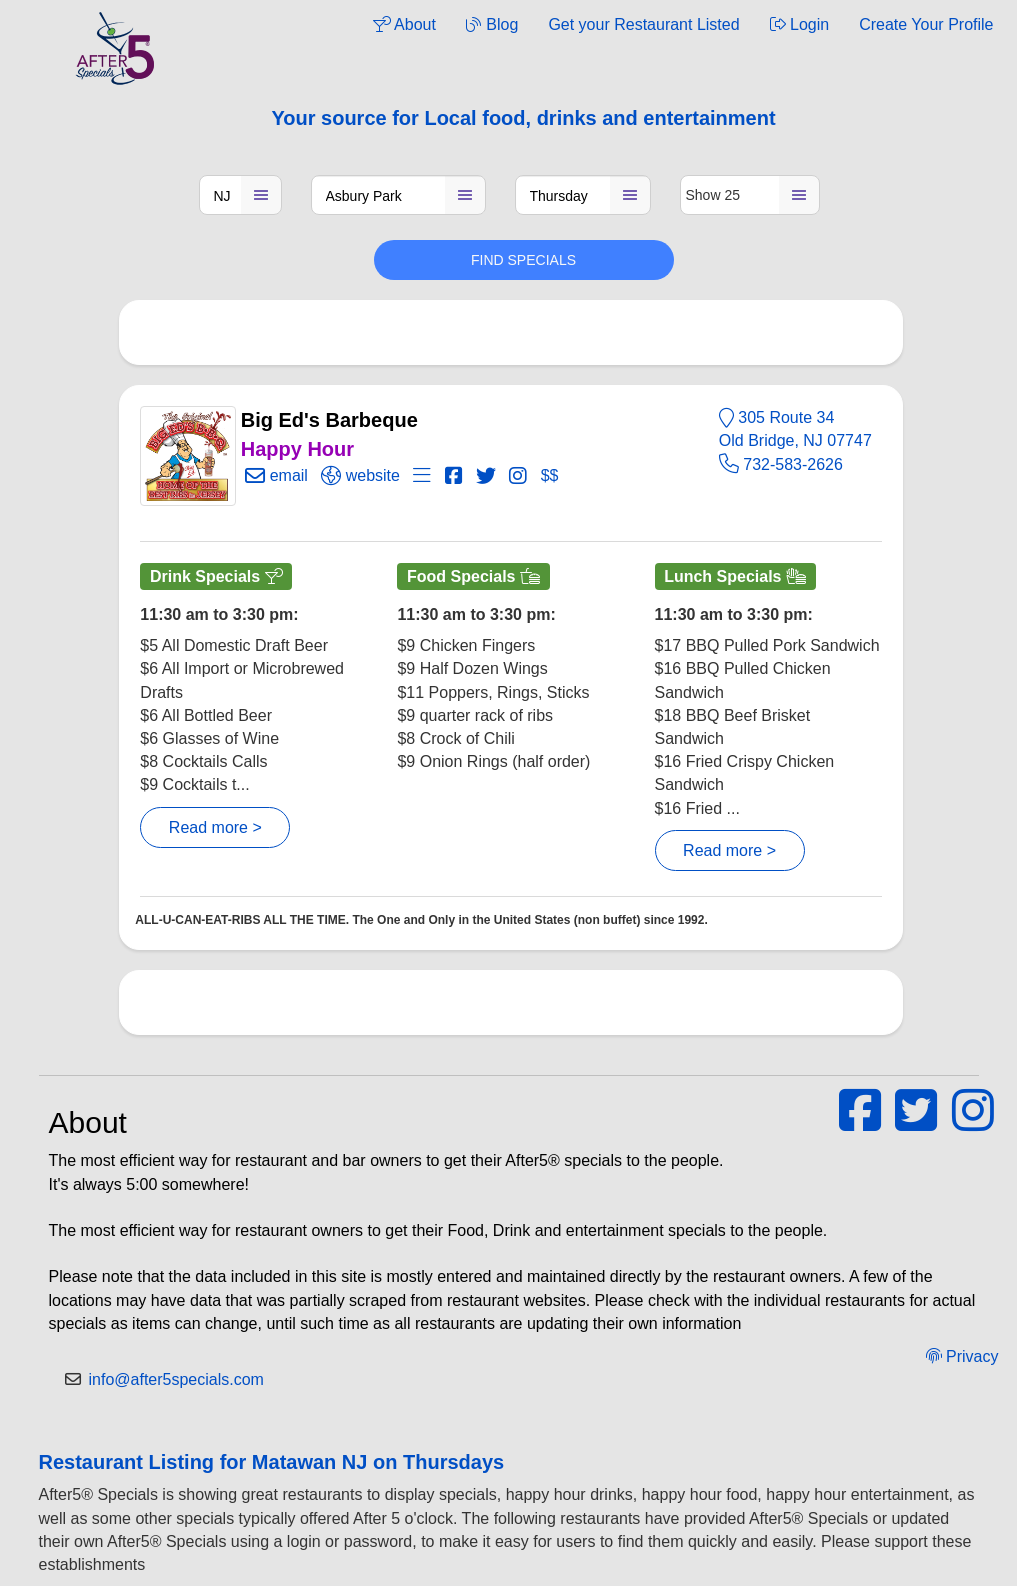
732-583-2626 (781, 464)
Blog (492, 24)
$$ (550, 475)
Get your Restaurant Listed (643, 24)
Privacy (962, 1356)
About (404, 24)
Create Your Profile (926, 24)
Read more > (215, 827)
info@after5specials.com (176, 1379)
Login (800, 24)
